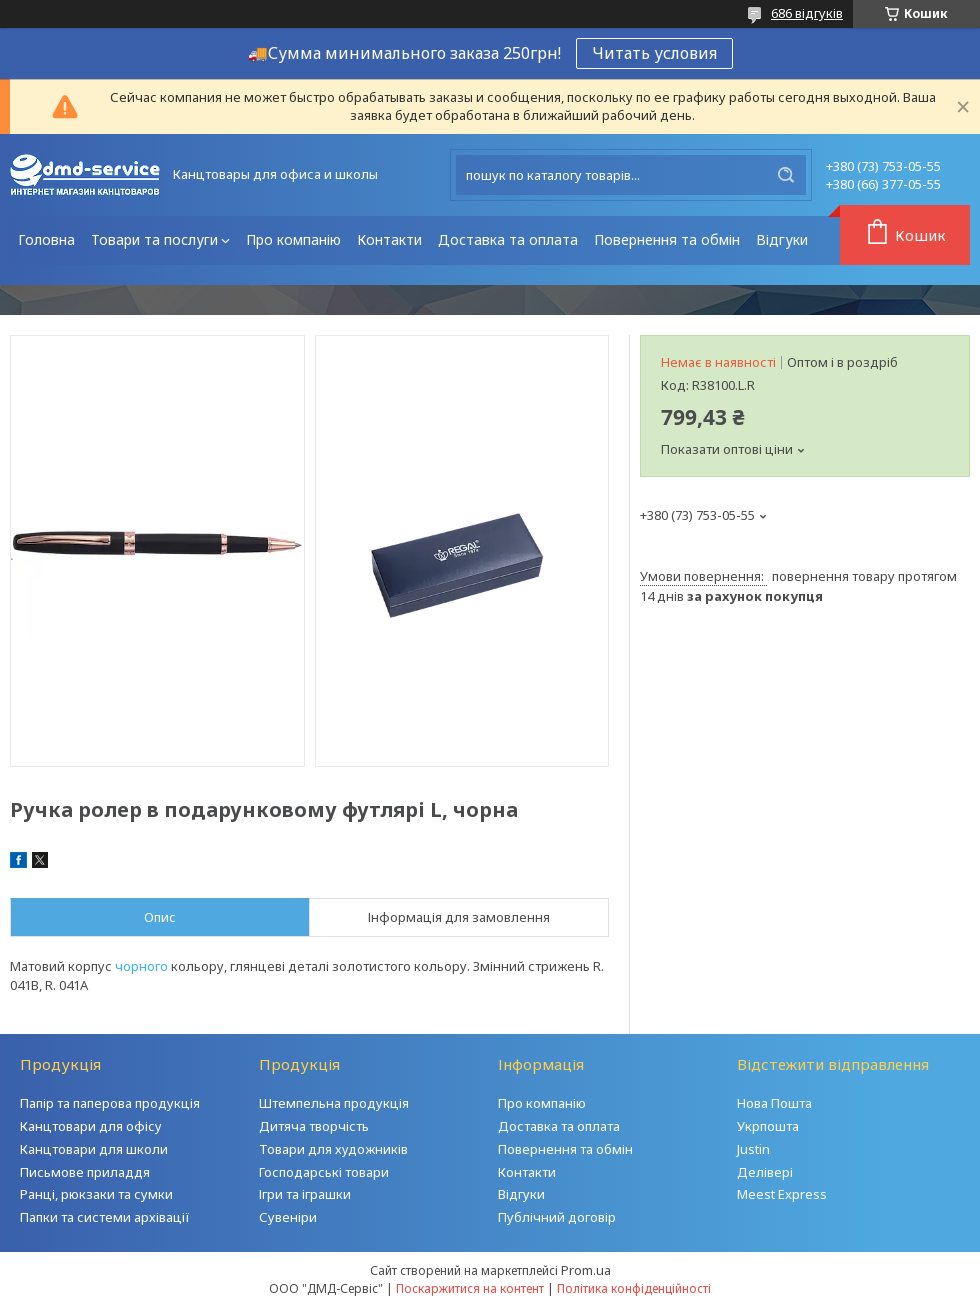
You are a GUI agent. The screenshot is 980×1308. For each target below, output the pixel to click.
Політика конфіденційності (634, 1288)
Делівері (765, 1172)
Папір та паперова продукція (110, 1103)
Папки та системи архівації (105, 1217)
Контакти (389, 239)
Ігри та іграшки (305, 1194)
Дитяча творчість (314, 1126)
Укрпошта (768, 1126)
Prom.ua (586, 1270)
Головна (46, 239)
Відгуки (782, 239)
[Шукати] (786, 175)
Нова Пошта (774, 1103)
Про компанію (293, 239)
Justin (753, 1149)
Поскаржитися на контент (470, 1288)
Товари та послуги (154, 239)
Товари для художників (333, 1149)
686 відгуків (807, 13)
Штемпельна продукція (334, 1103)
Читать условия (654, 53)
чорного (141, 966)
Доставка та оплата (508, 239)
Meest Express (782, 1194)
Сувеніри (288, 1217)
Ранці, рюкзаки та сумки (96, 1194)
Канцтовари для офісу (91, 1126)
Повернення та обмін (667, 239)
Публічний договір (557, 1217)
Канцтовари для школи (94, 1149)
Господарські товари (324, 1172)
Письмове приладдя (85, 1172)
